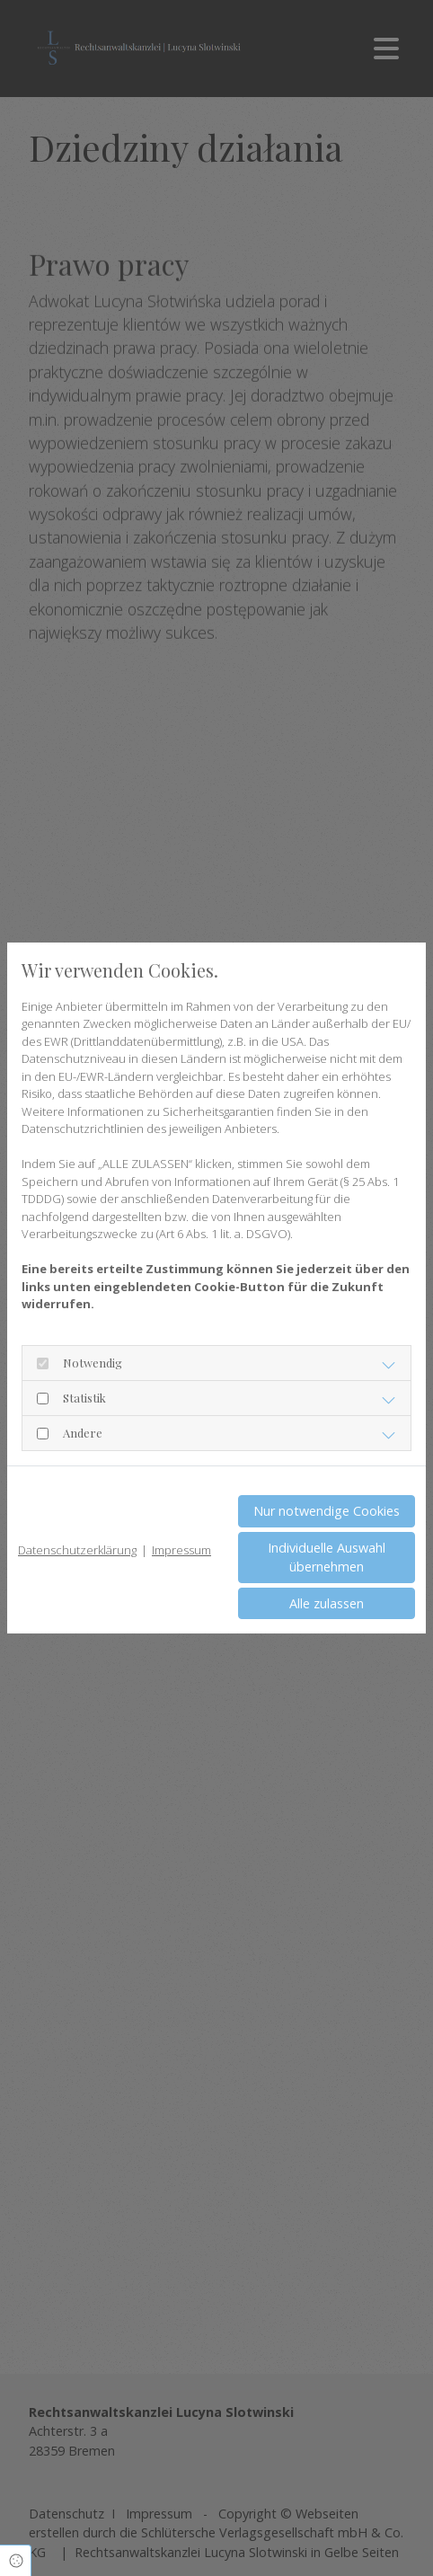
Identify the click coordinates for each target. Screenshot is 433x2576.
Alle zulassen (326, 1603)
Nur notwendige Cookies (326, 1510)
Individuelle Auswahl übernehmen (326, 1557)
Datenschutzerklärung (77, 1550)
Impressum (181, 1550)
